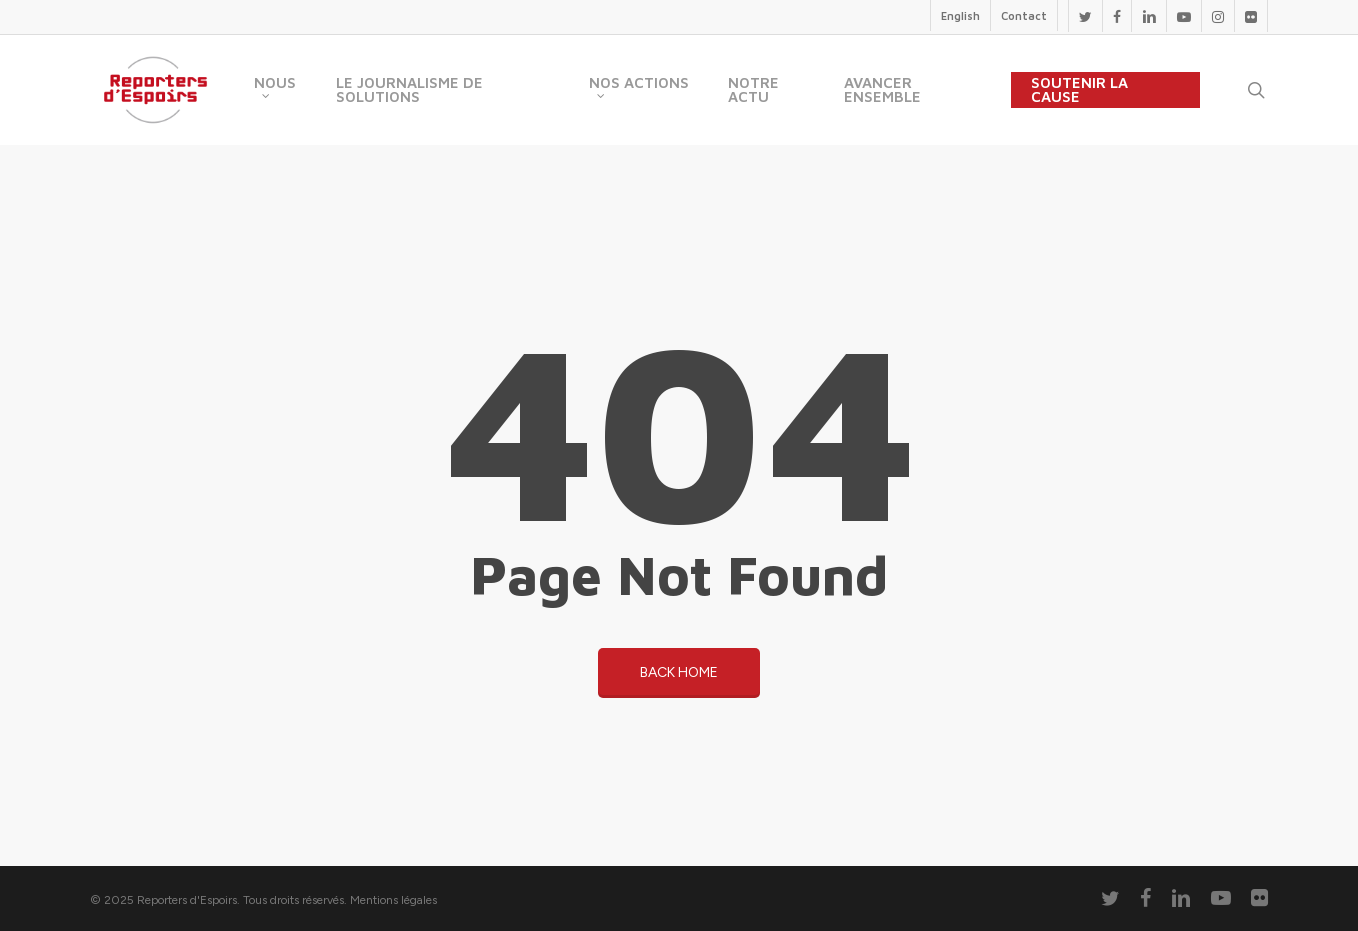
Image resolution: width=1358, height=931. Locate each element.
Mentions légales (393, 900)
